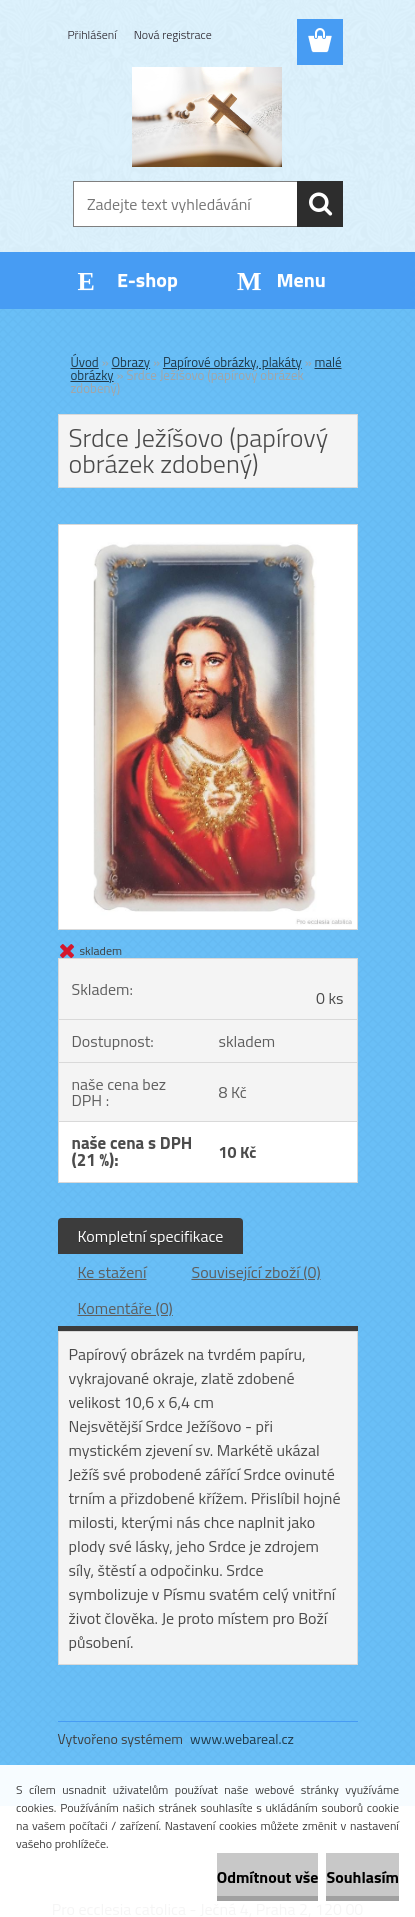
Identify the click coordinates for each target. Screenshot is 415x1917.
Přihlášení (92, 34)
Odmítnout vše (268, 1877)
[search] (320, 204)
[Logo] (207, 117)
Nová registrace (173, 34)
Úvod (85, 362)
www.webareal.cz (242, 1738)
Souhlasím (362, 1877)
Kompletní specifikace (151, 1236)
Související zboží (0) (255, 1272)
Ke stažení (112, 1272)
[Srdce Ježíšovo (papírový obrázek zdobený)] (208, 533)
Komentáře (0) (125, 1308)
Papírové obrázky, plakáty (232, 362)
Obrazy (131, 362)
